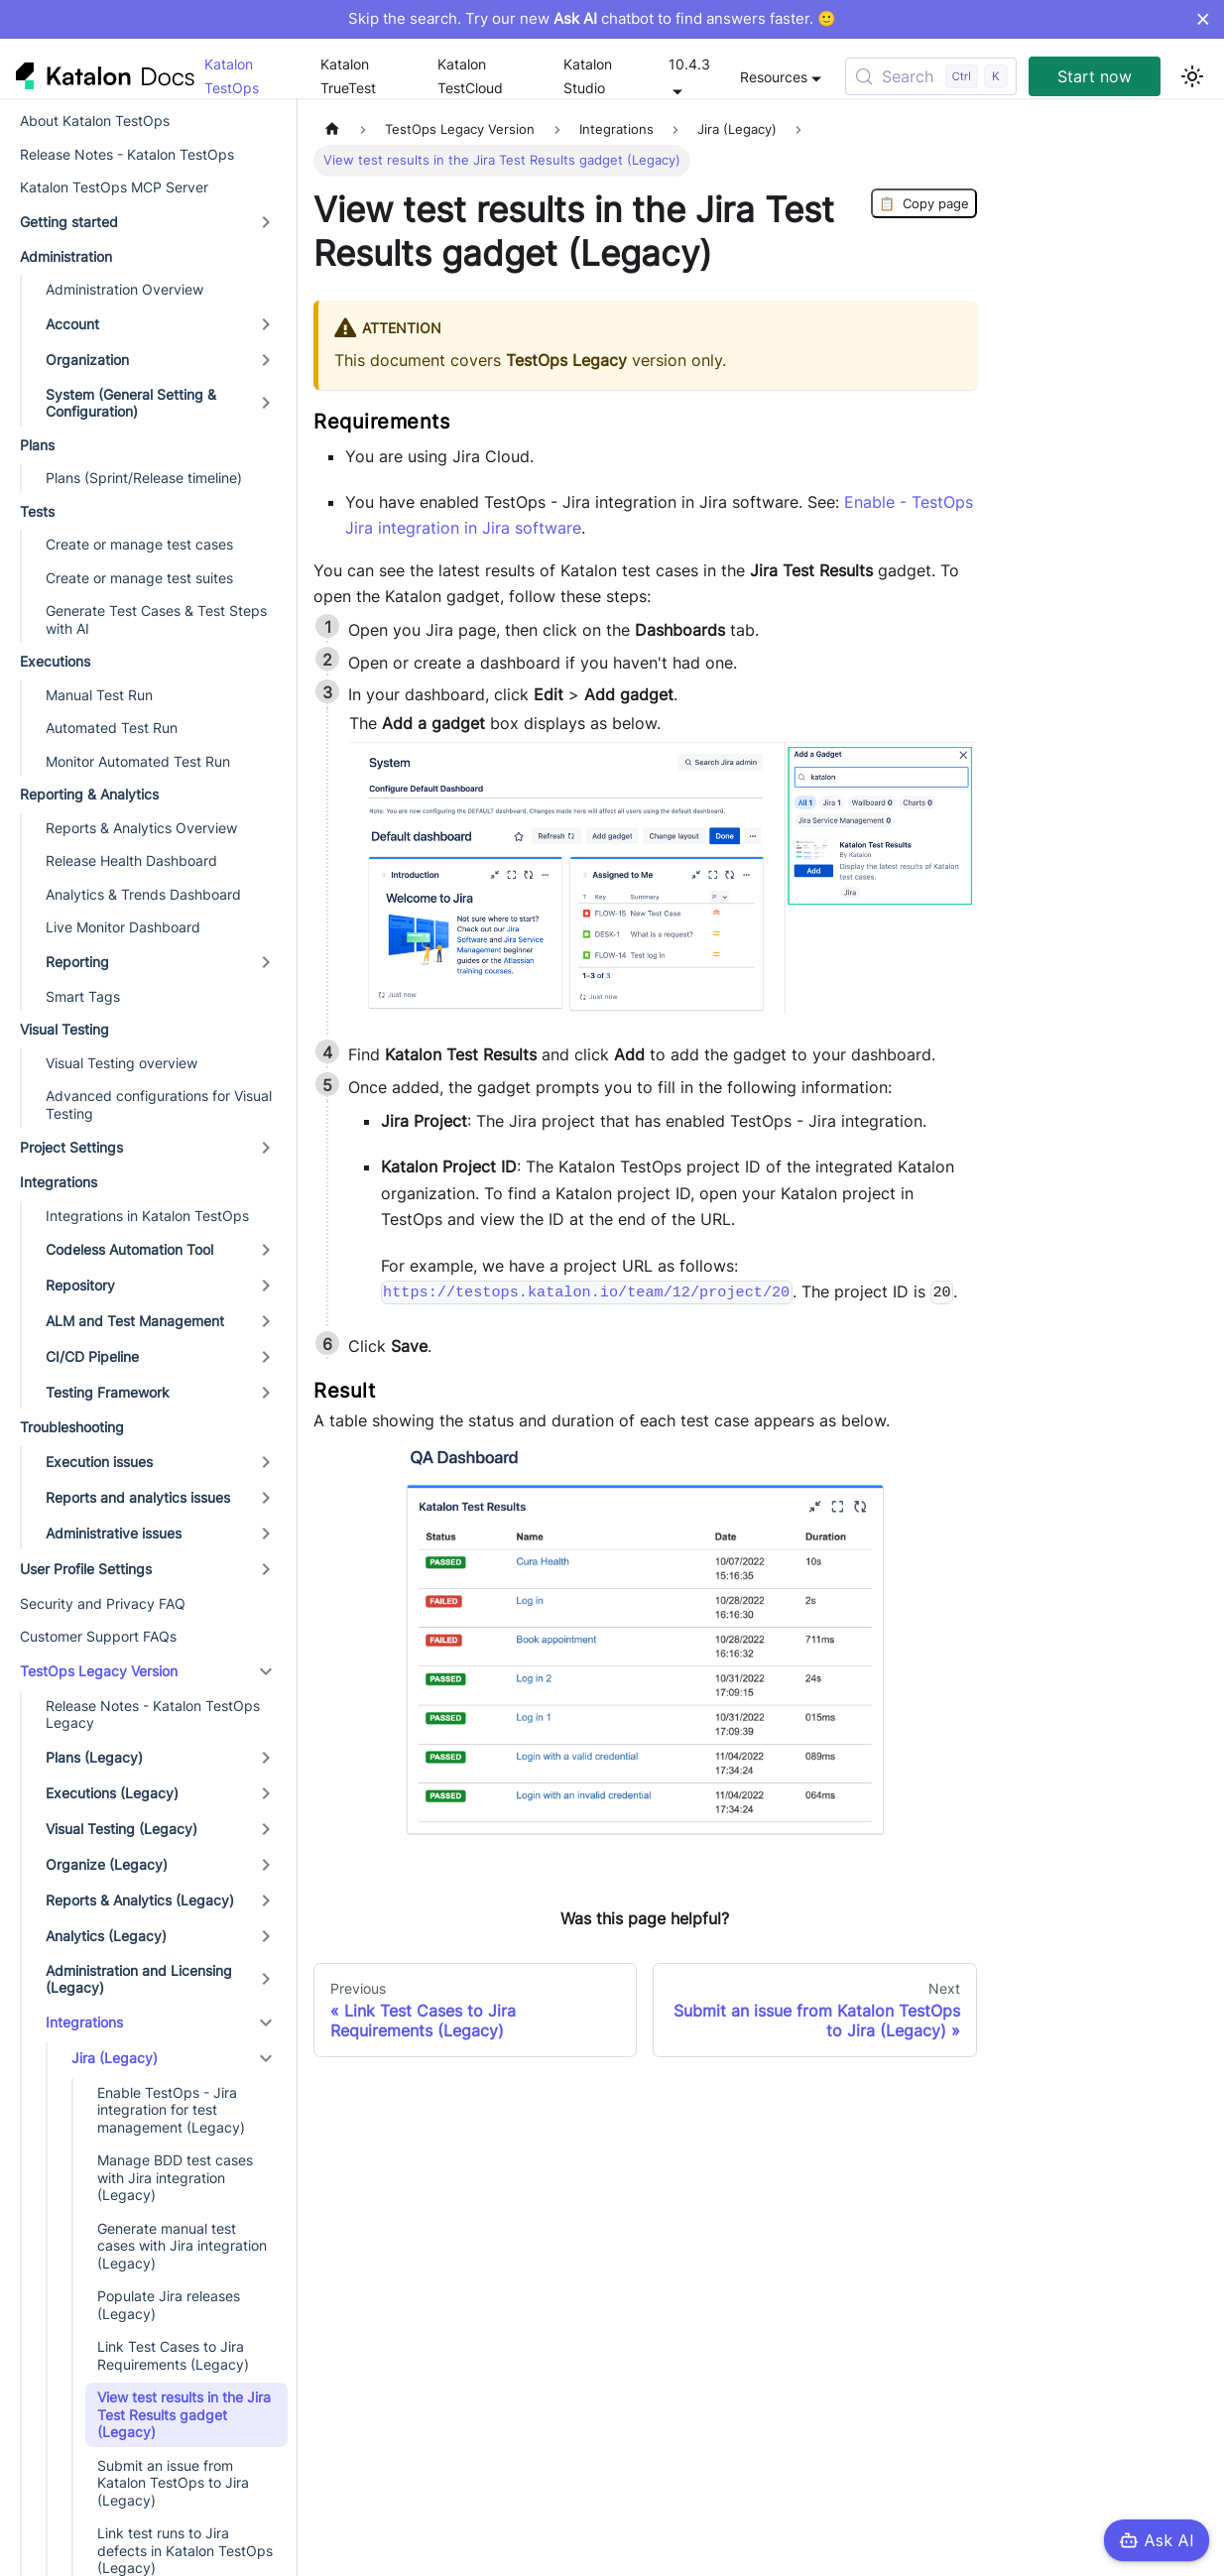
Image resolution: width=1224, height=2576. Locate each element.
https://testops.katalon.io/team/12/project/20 (586, 1292)
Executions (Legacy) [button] (112, 1792)
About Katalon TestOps (95, 120)
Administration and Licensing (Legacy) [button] (139, 1979)
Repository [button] (80, 1285)
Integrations (58, 1181)
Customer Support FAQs (98, 1636)
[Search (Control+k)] (931, 76)
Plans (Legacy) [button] (94, 1757)
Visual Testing (64, 1029)
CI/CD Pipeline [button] (92, 1356)
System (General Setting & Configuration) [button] (131, 403)
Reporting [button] (77, 961)
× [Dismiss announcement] (1202, 19)
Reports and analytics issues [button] (138, 1497)
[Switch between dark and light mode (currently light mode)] (1192, 76)
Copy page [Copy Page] (924, 203)
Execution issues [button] (99, 1461)
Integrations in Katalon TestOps (147, 1215)
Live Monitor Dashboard (123, 927)
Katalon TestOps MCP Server (114, 187)
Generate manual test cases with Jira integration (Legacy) (182, 2245)
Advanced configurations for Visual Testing (159, 1104)
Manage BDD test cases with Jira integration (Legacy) (175, 2177)
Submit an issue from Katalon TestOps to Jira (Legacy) (173, 2483)
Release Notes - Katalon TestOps (127, 154)
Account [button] (72, 323)
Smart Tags (83, 996)
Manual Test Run (99, 694)
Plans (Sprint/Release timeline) (144, 477)
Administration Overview (124, 289)
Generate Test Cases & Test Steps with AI (156, 619)
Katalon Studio (587, 76)
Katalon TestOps (231, 76)
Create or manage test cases (139, 544)
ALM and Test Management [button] (135, 1320)
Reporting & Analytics (89, 794)
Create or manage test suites (139, 577)
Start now (1094, 76)
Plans (37, 444)
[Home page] (332, 129)
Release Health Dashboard (131, 860)
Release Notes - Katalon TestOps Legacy (153, 1714)
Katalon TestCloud (470, 76)
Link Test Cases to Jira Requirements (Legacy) (173, 2355)
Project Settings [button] (71, 1147)
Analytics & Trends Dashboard (143, 894)
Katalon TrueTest (348, 76)
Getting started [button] (69, 221)
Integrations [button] (84, 2022)
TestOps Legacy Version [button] (99, 1670)
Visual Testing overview (121, 1062)
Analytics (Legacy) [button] (106, 1935)
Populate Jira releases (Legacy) (168, 2304)
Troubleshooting (72, 1426)
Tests (37, 511)
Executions (55, 661)
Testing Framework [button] (108, 1392)
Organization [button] (87, 359)
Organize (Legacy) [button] (107, 1864)
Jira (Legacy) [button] (114, 2057)
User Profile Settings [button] (86, 1568)
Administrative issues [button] (114, 1533)
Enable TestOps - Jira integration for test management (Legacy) (171, 2110)
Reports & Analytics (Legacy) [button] (140, 1900)
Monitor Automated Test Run (138, 761)
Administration (66, 256)
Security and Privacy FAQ (102, 1603)
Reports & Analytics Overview (141, 827)
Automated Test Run (112, 727)
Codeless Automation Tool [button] (129, 1249)
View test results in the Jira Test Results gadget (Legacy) (184, 2414)
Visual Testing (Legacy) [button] (121, 1828)
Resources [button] (773, 76)
